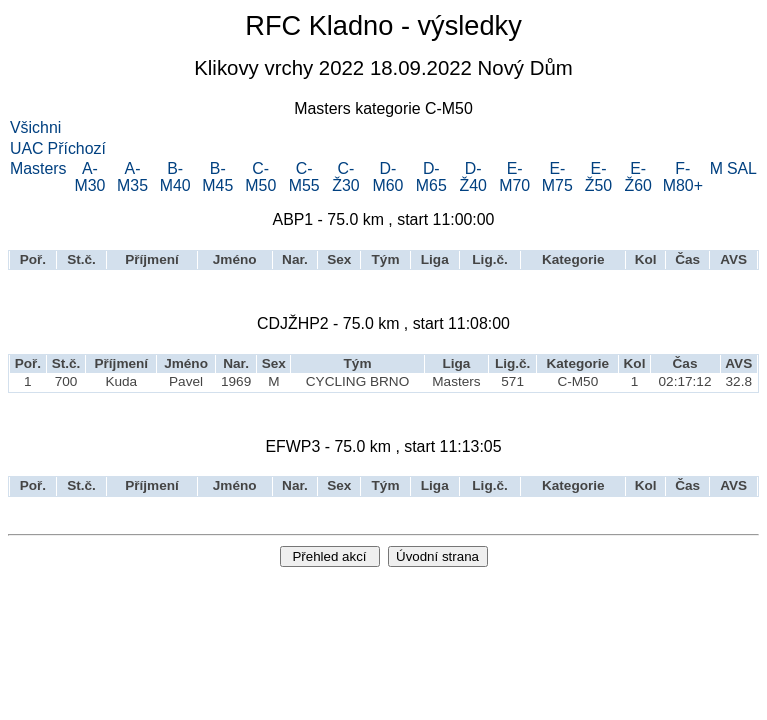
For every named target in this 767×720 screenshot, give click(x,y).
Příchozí (77, 149)
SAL (742, 169)
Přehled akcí (329, 556)
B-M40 (175, 177)
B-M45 (217, 177)
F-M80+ (683, 177)
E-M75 (557, 177)
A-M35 (132, 177)
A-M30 (89, 177)
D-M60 (387, 177)
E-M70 (514, 177)
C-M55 (304, 177)
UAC (27, 149)
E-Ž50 (598, 177)
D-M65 (431, 177)
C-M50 (260, 177)
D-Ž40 (472, 177)
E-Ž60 (638, 177)
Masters (38, 169)
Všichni (35, 128)
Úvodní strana (437, 556)
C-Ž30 (345, 177)
